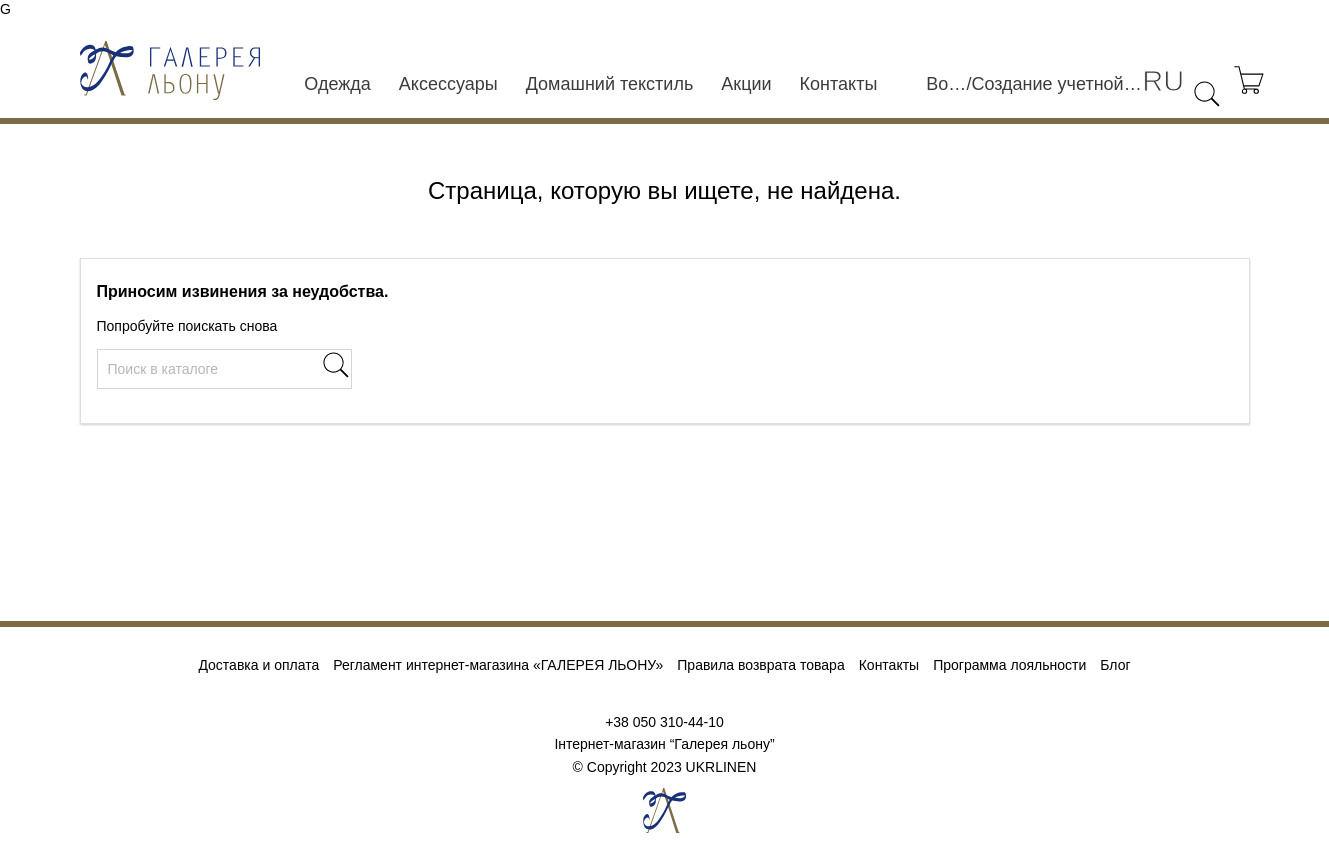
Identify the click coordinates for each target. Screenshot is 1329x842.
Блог (1115, 665)
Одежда (337, 84)
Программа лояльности (1009, 665)
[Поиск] (224, 369)
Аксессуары (448, 84)
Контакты (839, 84)
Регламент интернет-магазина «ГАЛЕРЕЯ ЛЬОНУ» (498, 665)
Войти (946, 84)
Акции (746, 84)
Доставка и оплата (258, 665)
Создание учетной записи (1056, 84)
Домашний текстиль (610, 84)
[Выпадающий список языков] (1163, 81)
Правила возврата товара (760, 665)
